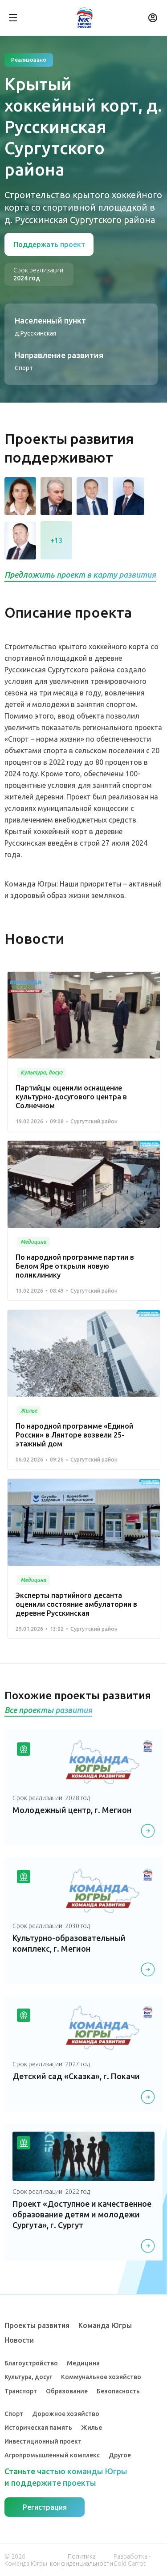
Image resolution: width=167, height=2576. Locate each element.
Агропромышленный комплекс (52, 2455)
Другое (120, 2455)
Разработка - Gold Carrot (132, 2560)
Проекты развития (36, 2325)
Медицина (83, 2363)
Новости (19, 2340)
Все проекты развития (48, 1709)
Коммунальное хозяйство (101, 2376)
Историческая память (38, 2427)
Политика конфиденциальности (81, 2560)
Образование (67, 2391)
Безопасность (118, 2391)
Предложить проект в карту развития (80, 574)
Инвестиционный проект (42, 2441)
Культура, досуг (28, 2376)
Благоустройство (31, 2363)
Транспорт (20, 2391)
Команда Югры (105, 2325)
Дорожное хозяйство (65, 2413)
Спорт (13, 2413)
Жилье (91, 2427)
